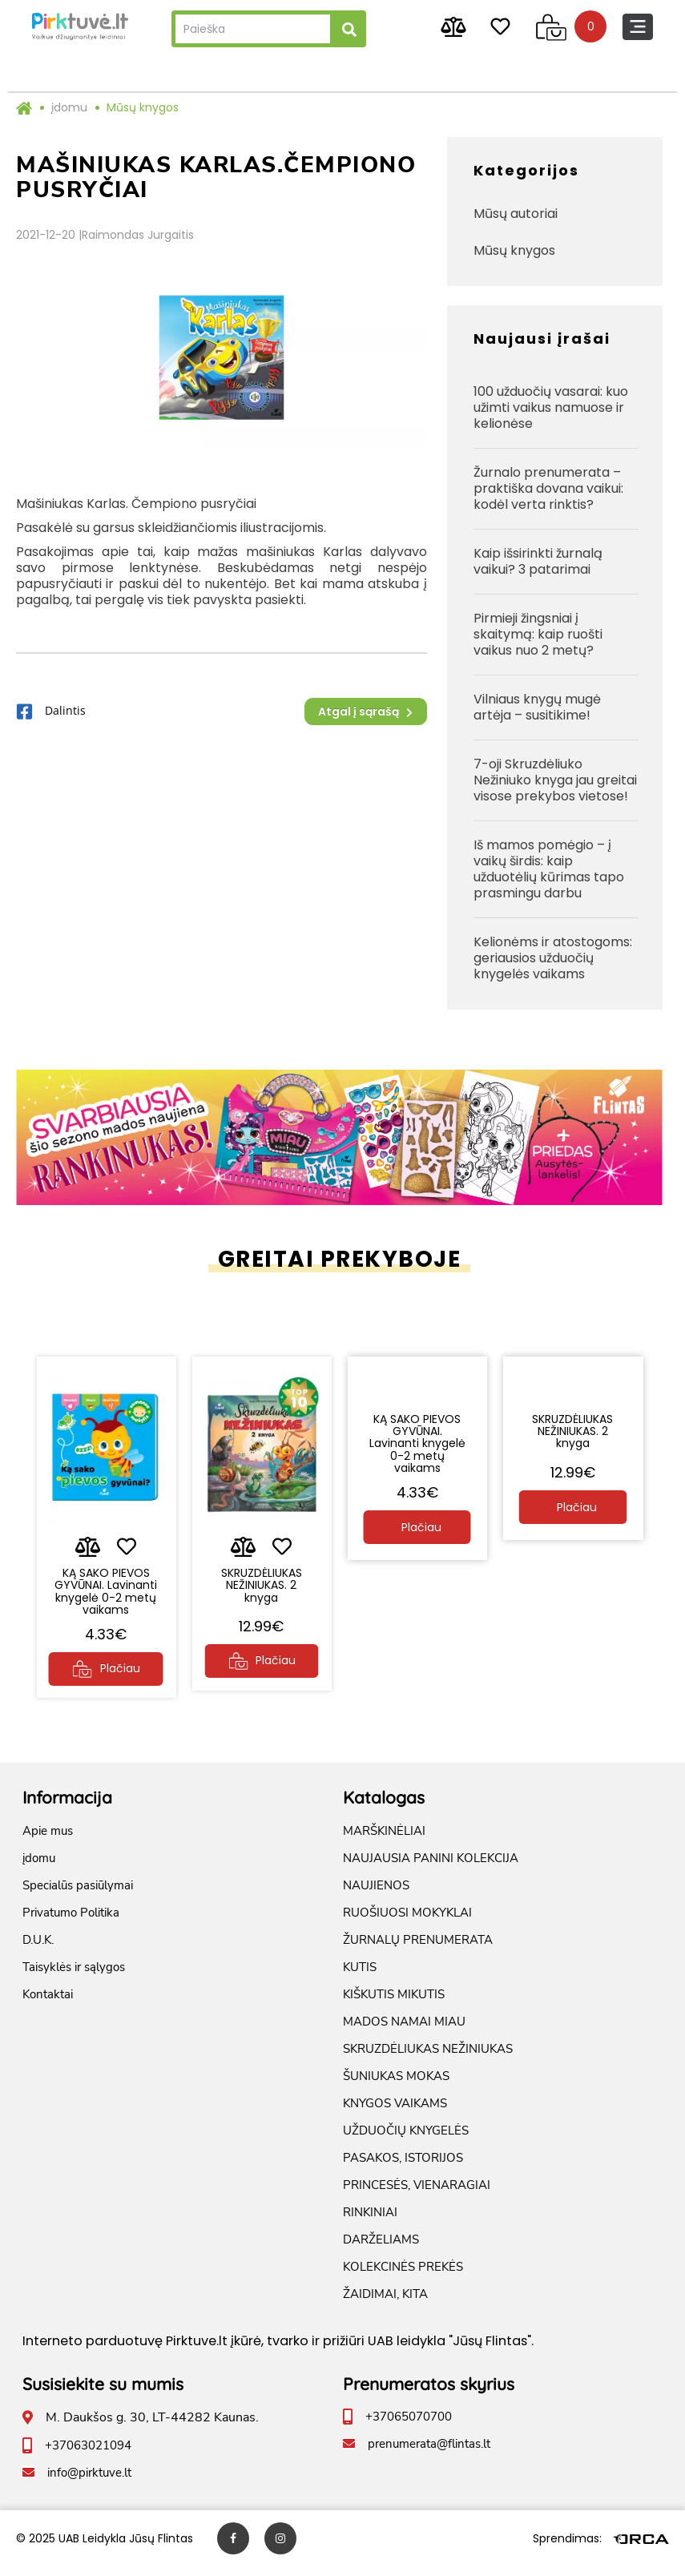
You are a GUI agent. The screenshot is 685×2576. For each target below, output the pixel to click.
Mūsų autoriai (515, 213)
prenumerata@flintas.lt (429, 2453)
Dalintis (51, 711)
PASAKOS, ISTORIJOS (403, 2167)
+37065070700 (408, 2426)
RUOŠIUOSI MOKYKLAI (407, 1922)
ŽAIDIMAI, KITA (385, 2304)
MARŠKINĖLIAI (384, 1840)
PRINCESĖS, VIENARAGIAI (416, 2195)
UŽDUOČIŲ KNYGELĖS (406, 2140)
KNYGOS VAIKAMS (395, 2113)
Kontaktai (47, 2004)
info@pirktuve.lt (89, 2482)
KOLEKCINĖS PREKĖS (403, 2276)
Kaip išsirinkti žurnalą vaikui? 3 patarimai (537, 561)
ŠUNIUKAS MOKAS (396, 2086)
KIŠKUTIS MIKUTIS (394, 2004)
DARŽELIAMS (381, 2249)
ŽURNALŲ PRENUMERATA (418, 1949)
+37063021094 (88, 2455)
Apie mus (47, 1840)
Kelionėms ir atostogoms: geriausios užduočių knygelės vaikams (552, 958)
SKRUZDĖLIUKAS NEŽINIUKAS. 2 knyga (261, 1579)
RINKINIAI (370, 2222)
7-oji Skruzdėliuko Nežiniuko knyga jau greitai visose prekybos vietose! (555, 780)
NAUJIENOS (376, 1895)
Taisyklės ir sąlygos (73, 1977)
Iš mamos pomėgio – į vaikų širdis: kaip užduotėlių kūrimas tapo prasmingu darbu (548, 869)
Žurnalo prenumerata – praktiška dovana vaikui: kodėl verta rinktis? (548, 488)
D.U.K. (38, 1949)
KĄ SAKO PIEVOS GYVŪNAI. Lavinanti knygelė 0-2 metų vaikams (106, 1592)
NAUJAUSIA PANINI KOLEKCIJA (430, 1868)
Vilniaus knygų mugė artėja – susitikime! (537, 707)
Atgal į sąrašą (365, 711)
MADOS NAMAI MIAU (404, 2031)
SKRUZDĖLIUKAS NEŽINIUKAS (428, 2058)
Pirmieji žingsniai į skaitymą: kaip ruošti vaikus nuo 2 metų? (537, 634)
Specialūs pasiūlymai (77, 1895)
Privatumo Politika (70, 1922)
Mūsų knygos (143, 107)
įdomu (69, 107)
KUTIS (360, 1977)
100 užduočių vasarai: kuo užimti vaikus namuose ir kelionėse (550, 407)
